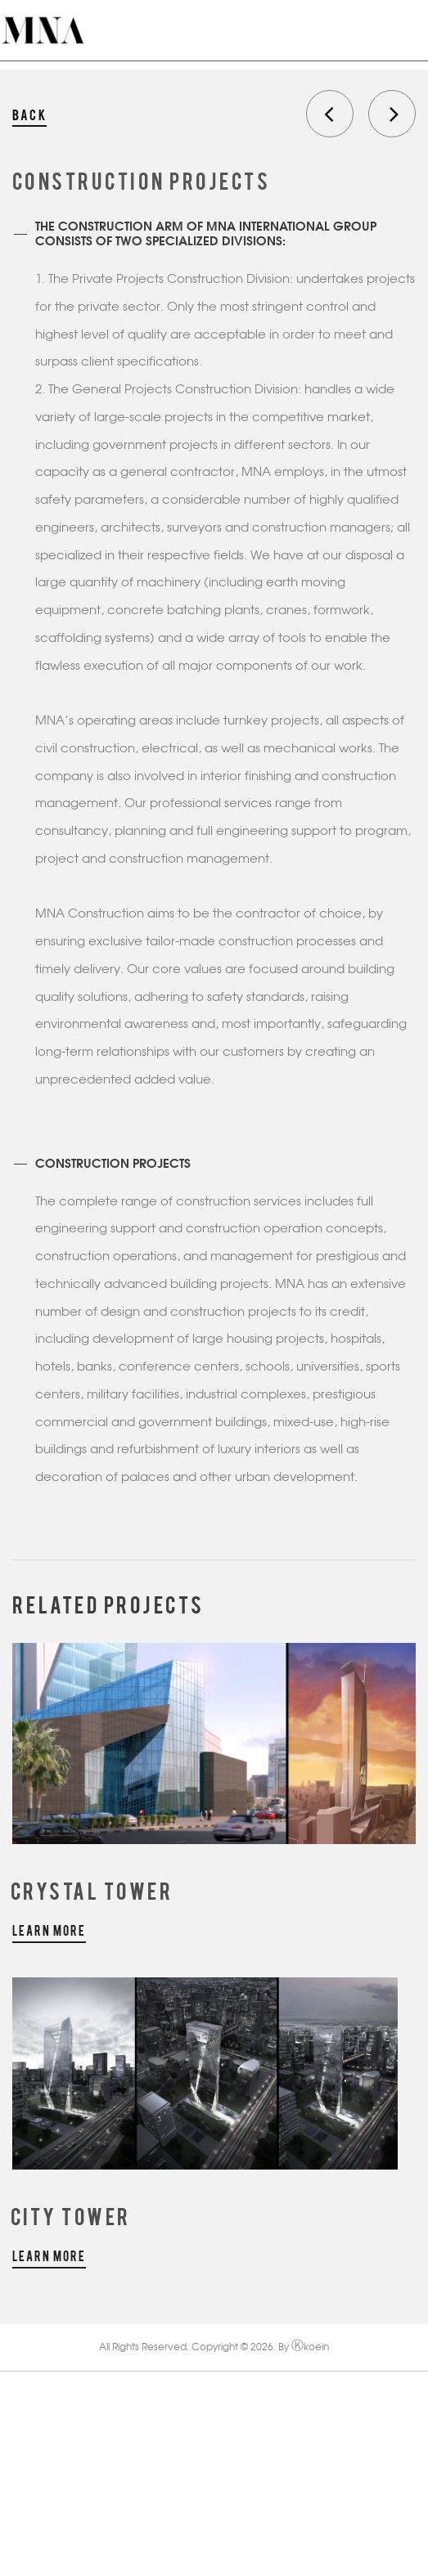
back (29, 113)
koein (310, 2348)
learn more (49, 1930)
